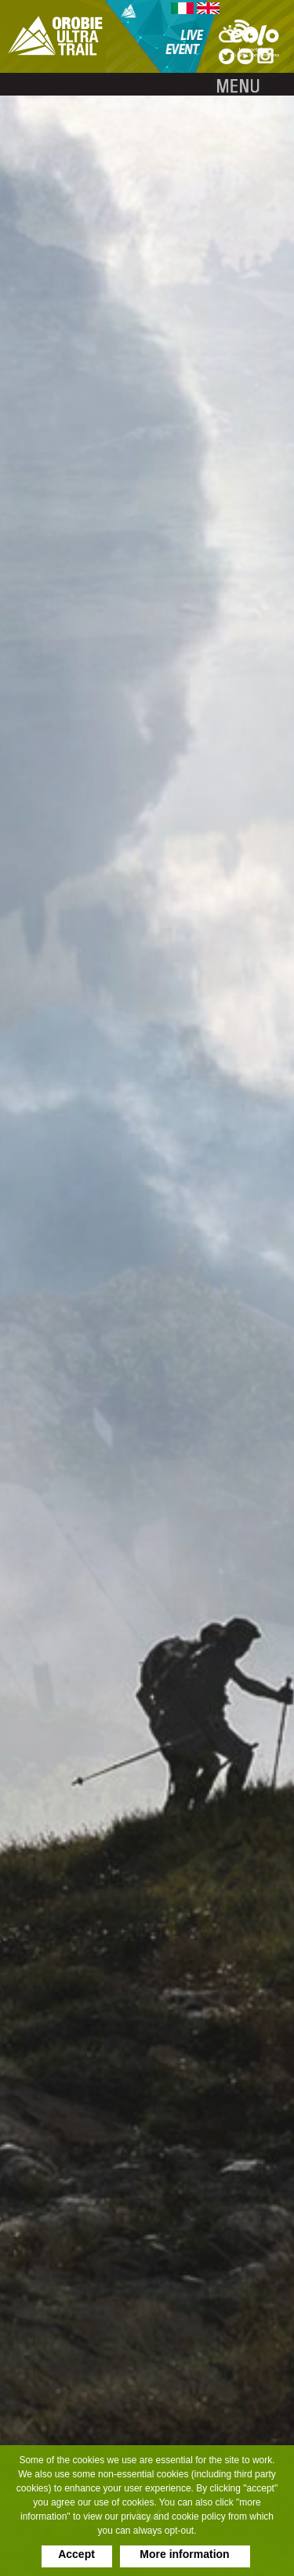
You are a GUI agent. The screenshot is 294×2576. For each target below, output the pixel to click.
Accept (76, 2554)
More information (184, 2554)
